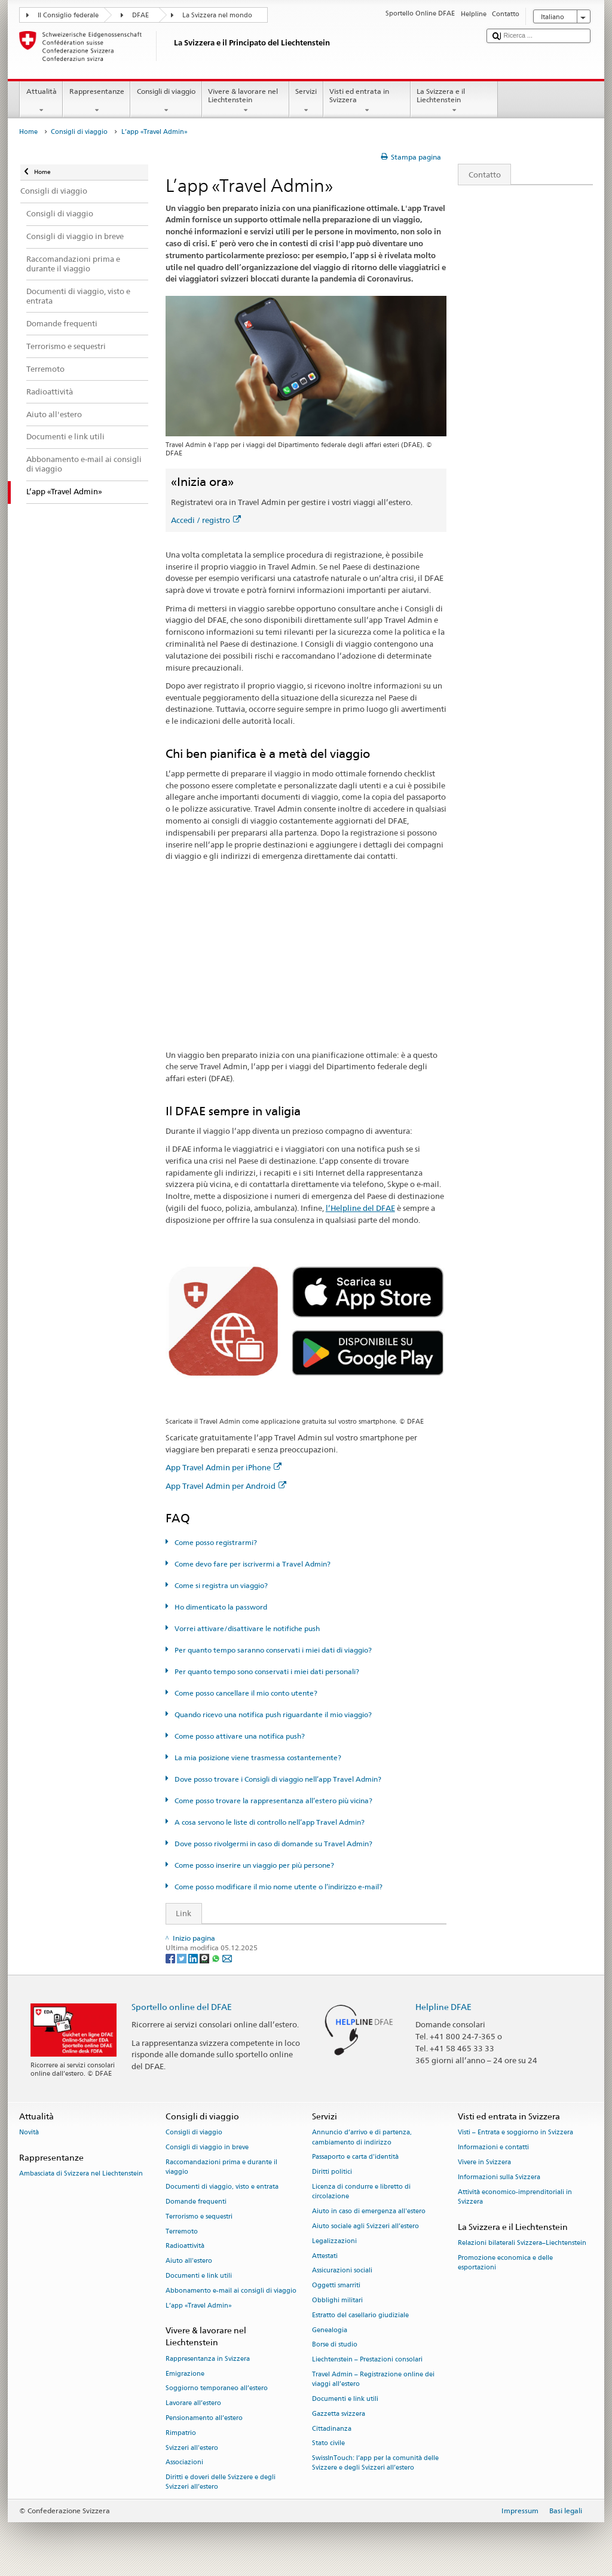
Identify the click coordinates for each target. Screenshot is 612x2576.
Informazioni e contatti (493, 2148)
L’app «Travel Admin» (199, 2305)
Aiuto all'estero (189, 2261)
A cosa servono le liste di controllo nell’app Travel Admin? (269, 1822)
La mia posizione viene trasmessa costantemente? (257, 1757)
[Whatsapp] (216, 1957)
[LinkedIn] (194, 1957)
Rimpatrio (181, 2433)
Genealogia (329, 2330)
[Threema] (205, 1957)
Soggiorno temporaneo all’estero (217, 2389)
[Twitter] (182, 1957)
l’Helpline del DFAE (360, 1208)
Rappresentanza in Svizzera (208, 2359)
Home (28, 132)
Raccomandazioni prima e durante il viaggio (221, 2167)
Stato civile (328, 2443)
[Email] (227, 1957)
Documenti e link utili (199, 2276)
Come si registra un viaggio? (220, 1585)
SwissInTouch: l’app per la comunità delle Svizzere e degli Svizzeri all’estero (375, 2463)
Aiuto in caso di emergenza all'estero (369, 2211)
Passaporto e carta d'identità (355, 2157)
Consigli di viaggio (166, 101)
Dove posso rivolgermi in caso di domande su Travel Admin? (272, 1843)
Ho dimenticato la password (220, 1606)
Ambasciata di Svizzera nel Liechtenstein (81, 2174)
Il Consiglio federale (68, 15)
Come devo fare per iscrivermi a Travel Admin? (252, 1563)
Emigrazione (185, 2374)
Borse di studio (334, 2345)
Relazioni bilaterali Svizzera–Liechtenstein (522, 2243)
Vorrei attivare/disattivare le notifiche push (246, 1628)
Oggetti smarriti (336, 2286)
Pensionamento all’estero (204, 2418)
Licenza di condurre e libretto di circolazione (361, 2191)
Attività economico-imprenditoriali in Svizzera (515, 2196)
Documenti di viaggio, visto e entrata (222, 2186)
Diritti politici (332, 2172)
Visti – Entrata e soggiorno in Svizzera (515, 2133)
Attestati (325, 2256)
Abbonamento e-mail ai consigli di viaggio (231, 2290)
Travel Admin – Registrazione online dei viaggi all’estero (373, 2379)
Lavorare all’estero (193, 2403)
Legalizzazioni (334, 2241)
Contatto (479, 174)
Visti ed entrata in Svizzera (367, 101)
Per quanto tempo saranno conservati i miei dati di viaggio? (272, 1649)
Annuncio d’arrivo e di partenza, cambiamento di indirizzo (362, 2137)
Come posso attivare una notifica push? (239, 1735)
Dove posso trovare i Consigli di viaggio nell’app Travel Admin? (277, 1779)
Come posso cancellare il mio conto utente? (245, 1692)
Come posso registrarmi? (215, 1542)
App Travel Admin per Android (226, 1486)
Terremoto (182, 2231)
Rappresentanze (96, 101)
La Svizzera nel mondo (217, 15)
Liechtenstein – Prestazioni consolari (367, 2360)
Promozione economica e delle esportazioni (505, 2262)
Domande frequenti (196, 2201)
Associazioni (184, 2463)
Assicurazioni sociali (342, 2271)
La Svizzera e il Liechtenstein (454, 101)
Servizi (306, 101)
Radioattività (185, 2246)
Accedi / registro (206, 520)
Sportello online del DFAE (181, 2007)
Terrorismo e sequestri (199, 2216)
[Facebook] (171, 1957)
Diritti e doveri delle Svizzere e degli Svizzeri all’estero (221, 2482)
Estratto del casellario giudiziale (360, 2315)
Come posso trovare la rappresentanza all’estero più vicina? (272, 1800)
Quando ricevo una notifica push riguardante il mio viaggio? (272, 1714)
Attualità (41, 101)
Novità (29, 2133)
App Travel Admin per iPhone (223, 1467)
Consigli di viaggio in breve (207, 2148)
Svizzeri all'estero (192, 2448)
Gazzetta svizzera (338, 2414)
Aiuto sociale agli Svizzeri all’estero (365, 2226)
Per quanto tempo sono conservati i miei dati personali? (266, 1671)
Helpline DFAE (443, 2007)
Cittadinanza (331, 2429)
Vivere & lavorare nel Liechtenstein (246, 101)
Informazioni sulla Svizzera (499, 2177)
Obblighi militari (337, 2300)
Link (179, 1913)
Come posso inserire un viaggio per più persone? (253, 1865)
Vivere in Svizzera (484, 2162)
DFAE (140, 15)
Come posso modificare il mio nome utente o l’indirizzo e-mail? (277, 1886)
